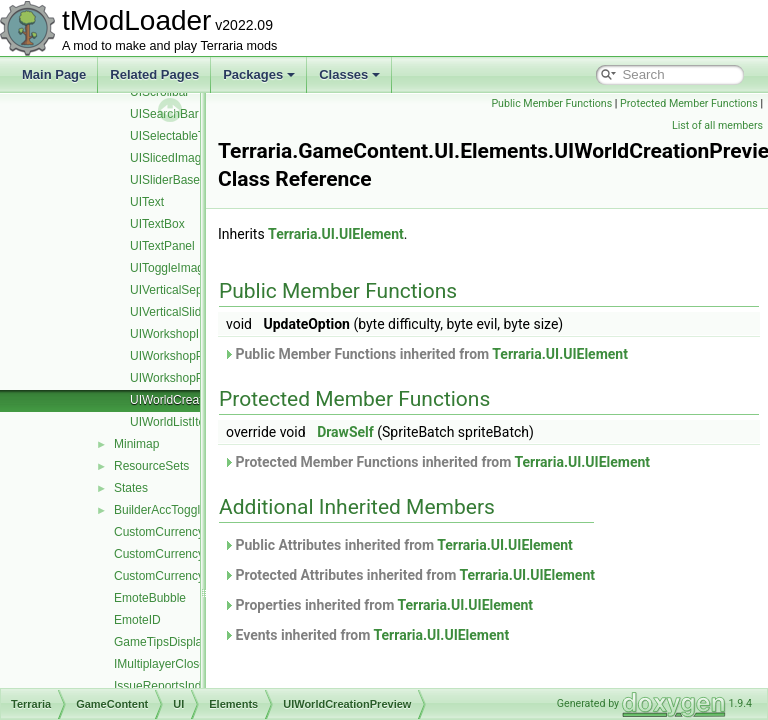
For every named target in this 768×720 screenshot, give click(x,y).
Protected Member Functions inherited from (486, 462)
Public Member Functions (697, 103)
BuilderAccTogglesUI (169, 510)
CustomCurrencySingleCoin (188, 554)
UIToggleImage (170, 268)
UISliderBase (165, 180)
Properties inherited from (428, 605)
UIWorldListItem (172, 422)
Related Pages (154, 74)
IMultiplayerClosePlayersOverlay (200, 664)
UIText (147, 202)
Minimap (136, 444)
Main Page (54, 74)
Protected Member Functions (595, 125)
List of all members (717, 125)
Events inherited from (416, 635)
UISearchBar (164, 114)
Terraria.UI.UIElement (386, 234)
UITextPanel (162, 246)
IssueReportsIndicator (172, 686)
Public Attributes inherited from (448, 545)
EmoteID (137, 620)
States (131, 488)
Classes (349, 74)
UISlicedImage (169, 158)
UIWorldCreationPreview (195, 400)
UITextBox (157, 224)
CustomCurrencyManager (182, 532)
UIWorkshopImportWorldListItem (216, 334)
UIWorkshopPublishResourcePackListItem (242, 356)
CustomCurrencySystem (179, 576)
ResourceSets (151, 466)
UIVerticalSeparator (182, 290)
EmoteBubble (150, 598)
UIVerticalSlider (171, 312)
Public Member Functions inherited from (475, 354)
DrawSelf (395, 432)
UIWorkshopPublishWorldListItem (219, 378)
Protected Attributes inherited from (459, 575)
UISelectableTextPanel (190, 136)
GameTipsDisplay (161, 642)
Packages (259, 74)
